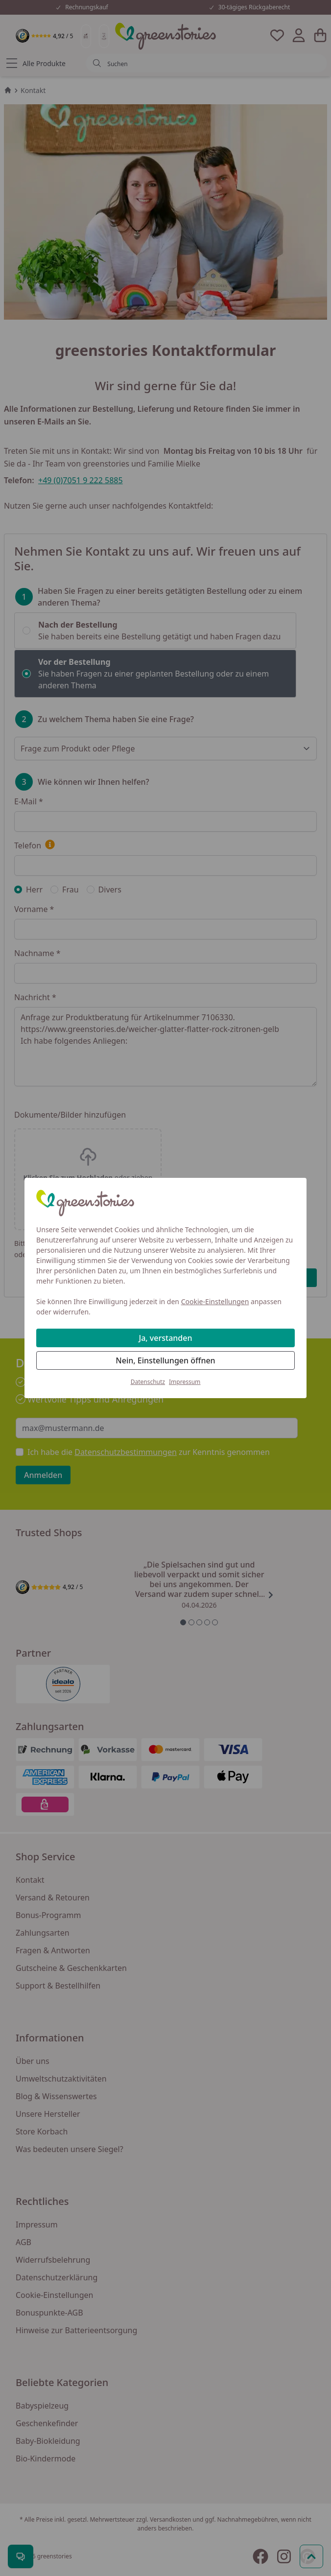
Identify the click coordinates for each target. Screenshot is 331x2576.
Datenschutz (148, 1382)
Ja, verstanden (165, 1338)
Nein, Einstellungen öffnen (165, 1360)
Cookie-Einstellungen (215, 1301)
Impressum (184, 1382)
